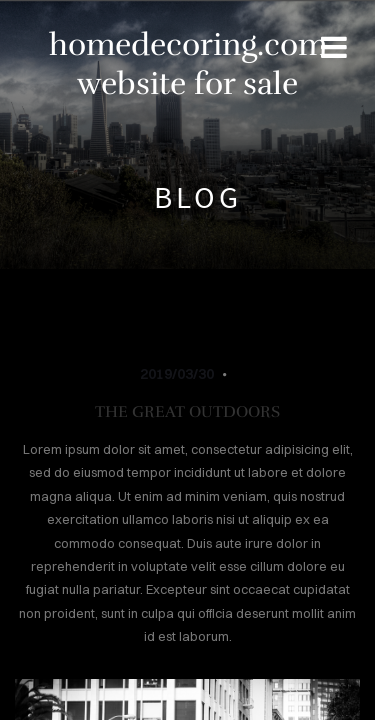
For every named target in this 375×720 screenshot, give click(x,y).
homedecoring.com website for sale (188, 64)
